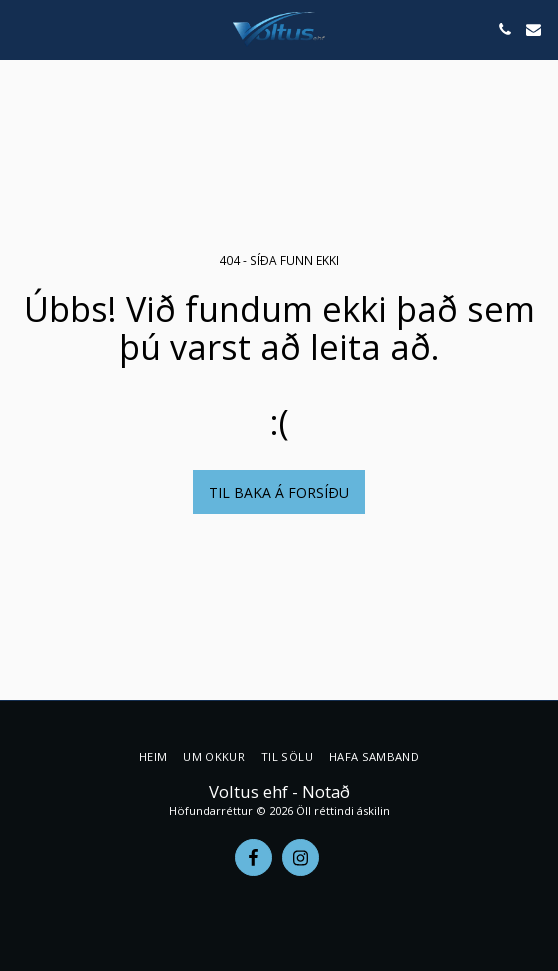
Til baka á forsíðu (279, 492)
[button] (22, 28)
